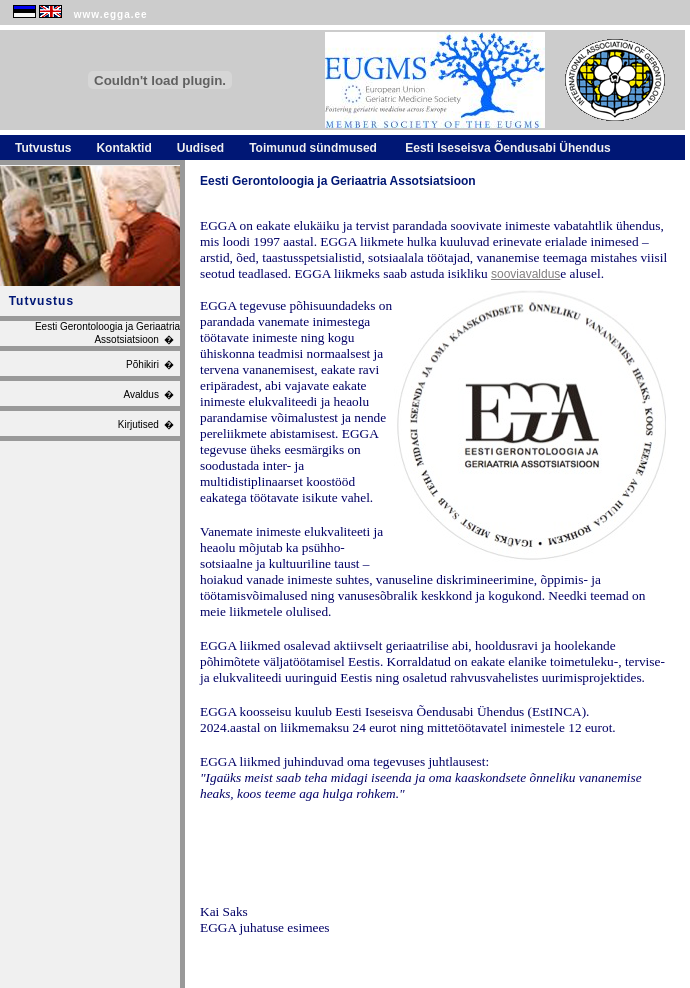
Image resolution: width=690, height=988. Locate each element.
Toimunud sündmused (313, 148)
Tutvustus (43, 148)
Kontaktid (123, 148)
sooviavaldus (525, 274)
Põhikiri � (153, 364)
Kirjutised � (149, 424)
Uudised (200, 148)
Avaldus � (151, 394)
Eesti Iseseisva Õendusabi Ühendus (506, 148)
